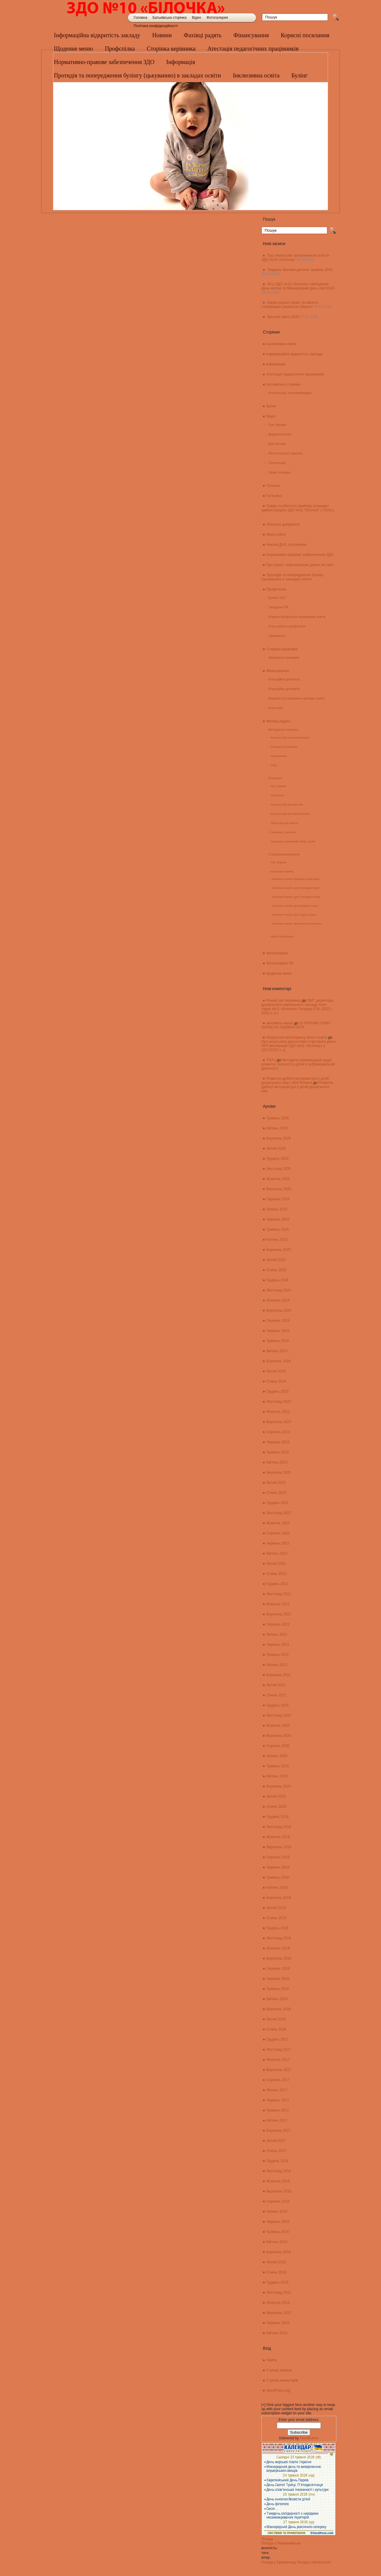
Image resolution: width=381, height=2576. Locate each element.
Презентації (277, 463)
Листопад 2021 (278, 1594)
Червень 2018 (277, 1979)
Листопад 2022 (278, 1513)
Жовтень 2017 (278, 2060)
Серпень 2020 (278, 1746)
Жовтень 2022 (278, 1523)
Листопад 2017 (278, 2049)
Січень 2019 (276, 1918)
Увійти (271, 2360)
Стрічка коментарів (282, 2380)
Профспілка (120, 48)
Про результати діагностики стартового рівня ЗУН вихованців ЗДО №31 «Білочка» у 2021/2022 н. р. (298, 1046)
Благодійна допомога (284, 679)
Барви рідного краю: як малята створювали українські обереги (289, 304)
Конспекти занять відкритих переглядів (295, 879)
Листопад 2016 (278, 2171)
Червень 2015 (277, 2323)
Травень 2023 (277, 1452)
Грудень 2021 (277, 1584)
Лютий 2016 (276, 2262)
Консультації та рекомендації (290, 393)
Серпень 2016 (278, 2201)
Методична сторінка (283, 729)
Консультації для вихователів (290, 813)
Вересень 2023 (278, 1422)
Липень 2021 (277, 1634)
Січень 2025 (276, 1270)
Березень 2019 (278, 1898)
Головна (140, 17)
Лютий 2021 (276, 1685)
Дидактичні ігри (279, 434)
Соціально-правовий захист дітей (292, 841)
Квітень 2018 (277, 1999)
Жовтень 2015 (278, 2303)
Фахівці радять (202, 35)
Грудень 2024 (277, 1280)
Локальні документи (282, 524)
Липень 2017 (277, 2090)
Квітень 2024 (277, 1351)
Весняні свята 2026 (283, 317)
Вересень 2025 (278, 1189)
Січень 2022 (276, 1574)
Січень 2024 (276, 1381)
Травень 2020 (277, 1766)
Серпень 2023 (278, 1432)
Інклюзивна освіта (281, 344)
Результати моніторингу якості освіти (296, 1037)
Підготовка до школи (284, 823)
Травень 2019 (277, 1877)
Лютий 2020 (276, 1796)
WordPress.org (278, 2390)
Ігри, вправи (277, 424)
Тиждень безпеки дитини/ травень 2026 (299, 270)
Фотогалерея (217, 17)
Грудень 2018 (277, 1928)
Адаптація (277, 795)
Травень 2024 (277, 1341)
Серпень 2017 (278, 2080)
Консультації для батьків (286, 804)
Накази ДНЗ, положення (286, 545)
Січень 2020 (276, 1806)
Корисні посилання (305, 35)
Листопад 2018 (278, 1938)
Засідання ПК (278, 607)
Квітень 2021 (277, 1665)
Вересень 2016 (278, 2191)
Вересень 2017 (278, 2070)
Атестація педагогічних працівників (253, 48)
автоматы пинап (279, 1023)
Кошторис (275, 708)
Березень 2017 (278, 2130)
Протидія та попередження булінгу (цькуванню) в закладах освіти (292, 577)
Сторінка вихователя (283, 854)
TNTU (271, 1060)
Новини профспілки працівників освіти (297, 616)
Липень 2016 (277, 2211)
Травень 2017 (277, 2110)
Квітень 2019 (277, 1887)
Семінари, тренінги (283, 832)
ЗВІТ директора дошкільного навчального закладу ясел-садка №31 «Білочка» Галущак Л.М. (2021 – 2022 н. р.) (297, 1006)
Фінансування (251, 35)
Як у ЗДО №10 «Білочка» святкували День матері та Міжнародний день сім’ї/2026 (298, 286)
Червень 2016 (277, 2222)
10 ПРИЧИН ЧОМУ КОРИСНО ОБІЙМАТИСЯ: (295, 1025)
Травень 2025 (277, 1229)
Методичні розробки (283, 746)
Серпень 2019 (278, 1857)
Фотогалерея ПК (279, 963)
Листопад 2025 (278, 1169)
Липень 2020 (277, 1756)
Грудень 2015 (277, 2282)
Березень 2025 (278, 1250)
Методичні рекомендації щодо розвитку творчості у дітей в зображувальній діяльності (298, 1064)
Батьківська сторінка (170, 17)
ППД (273, 765)
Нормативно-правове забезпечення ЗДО (300, 555)
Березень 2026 (278, 1138)
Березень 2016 (278, 2252)
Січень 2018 (276, 2029)
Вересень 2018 (278, 1958)
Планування (278, 756)
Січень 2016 (276, 2272)
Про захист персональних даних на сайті (300, 565)
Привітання (276, 636)
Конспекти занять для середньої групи (295, 905)
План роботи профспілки (286, 626)
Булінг (271, 406)
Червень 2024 (277, 1331)
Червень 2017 (277, 2100)
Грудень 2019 (277, 1817)
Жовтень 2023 (278, 1412)
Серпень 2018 (278, 1968)
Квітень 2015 (277, 2333)
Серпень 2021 (278, 1624)
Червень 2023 (277, 1442)
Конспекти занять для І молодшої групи (296, 887)
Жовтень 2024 (278, 1300)
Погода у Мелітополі (313, 2562)
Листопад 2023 (278, 1402)
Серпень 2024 (278, 1321)
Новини (162, 35)
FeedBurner (309, 2438)
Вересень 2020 (278, 1736)
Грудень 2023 (277, 1391)
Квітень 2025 (277, 1240)
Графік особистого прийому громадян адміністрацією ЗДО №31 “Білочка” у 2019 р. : (298, 510)
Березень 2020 (278, 1786)
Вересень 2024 (278, 1310)
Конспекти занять (282, 871)
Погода (267, 2539)
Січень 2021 (276, 1695)
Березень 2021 (278, 1675)
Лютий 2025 (276, 1260)
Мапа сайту (275, 534)
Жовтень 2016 (278, 2181)
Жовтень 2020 (278, 1725)
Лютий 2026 (276, 1148)
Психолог (275, 778)
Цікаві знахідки (279, 472)
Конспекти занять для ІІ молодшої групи (296, 896)
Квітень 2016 (277, 2242)
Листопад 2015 (278, 2292)
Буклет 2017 (277, 597)
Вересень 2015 (278, 2313)
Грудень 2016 (277, 2161)
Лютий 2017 (276, 2141)
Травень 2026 (277, 1118)
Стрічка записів (279, 2370)
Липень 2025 (277, 1209)
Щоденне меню (73, 48)
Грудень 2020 (277, 1705)
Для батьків (277, 443)
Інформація (275, 364)
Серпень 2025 (278, 1199)
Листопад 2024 (278, 1290)
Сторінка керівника (171, 48)
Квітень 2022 (277, 1553)
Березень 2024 (278, 1361)
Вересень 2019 (278, 1847)
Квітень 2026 (277, 1128)
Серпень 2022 (278, 1533)
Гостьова (273, 496)
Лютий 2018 (276, 2019)
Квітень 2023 (277, 1462)
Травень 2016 (277, 2232)
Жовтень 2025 (278, 1179)
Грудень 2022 (277, 1503)
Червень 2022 (277, 1543)
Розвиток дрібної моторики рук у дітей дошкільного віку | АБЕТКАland (295, 1080)
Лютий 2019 (276, 1908)
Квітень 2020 (277, 1776)
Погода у (281, 2543)
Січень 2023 (276, 1493)
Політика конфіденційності (156, 26)
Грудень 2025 (277, 1159)
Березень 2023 (278, 1472)
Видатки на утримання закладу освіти (296, 698)
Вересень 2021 (278, 1614)
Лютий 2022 (276, 1564)
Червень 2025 (277, 1219)
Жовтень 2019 (278, 1837)
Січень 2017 (276, 2151)
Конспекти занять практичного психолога (296, 923)
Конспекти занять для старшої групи (294, 914)
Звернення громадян (283, 657)
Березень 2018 (278, 2009)
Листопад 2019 (278, 1827)
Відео (196, 17)
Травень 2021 (277, 1655)
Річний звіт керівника (283, 1000)
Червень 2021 (277, 1644)
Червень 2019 (277, 1867)
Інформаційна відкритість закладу (97, 35)
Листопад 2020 (278, 1715)
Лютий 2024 (276, 1371)
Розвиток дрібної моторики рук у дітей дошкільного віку (297, 1087)
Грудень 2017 (277, 2039)
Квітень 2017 (277, 2120)
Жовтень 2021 (278, 1604)
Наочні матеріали (282, 936)
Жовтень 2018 (278, 1948)
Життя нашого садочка (285, 453)
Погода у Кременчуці (278, 2562)
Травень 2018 (277, 1989)
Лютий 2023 (276, 1483)
